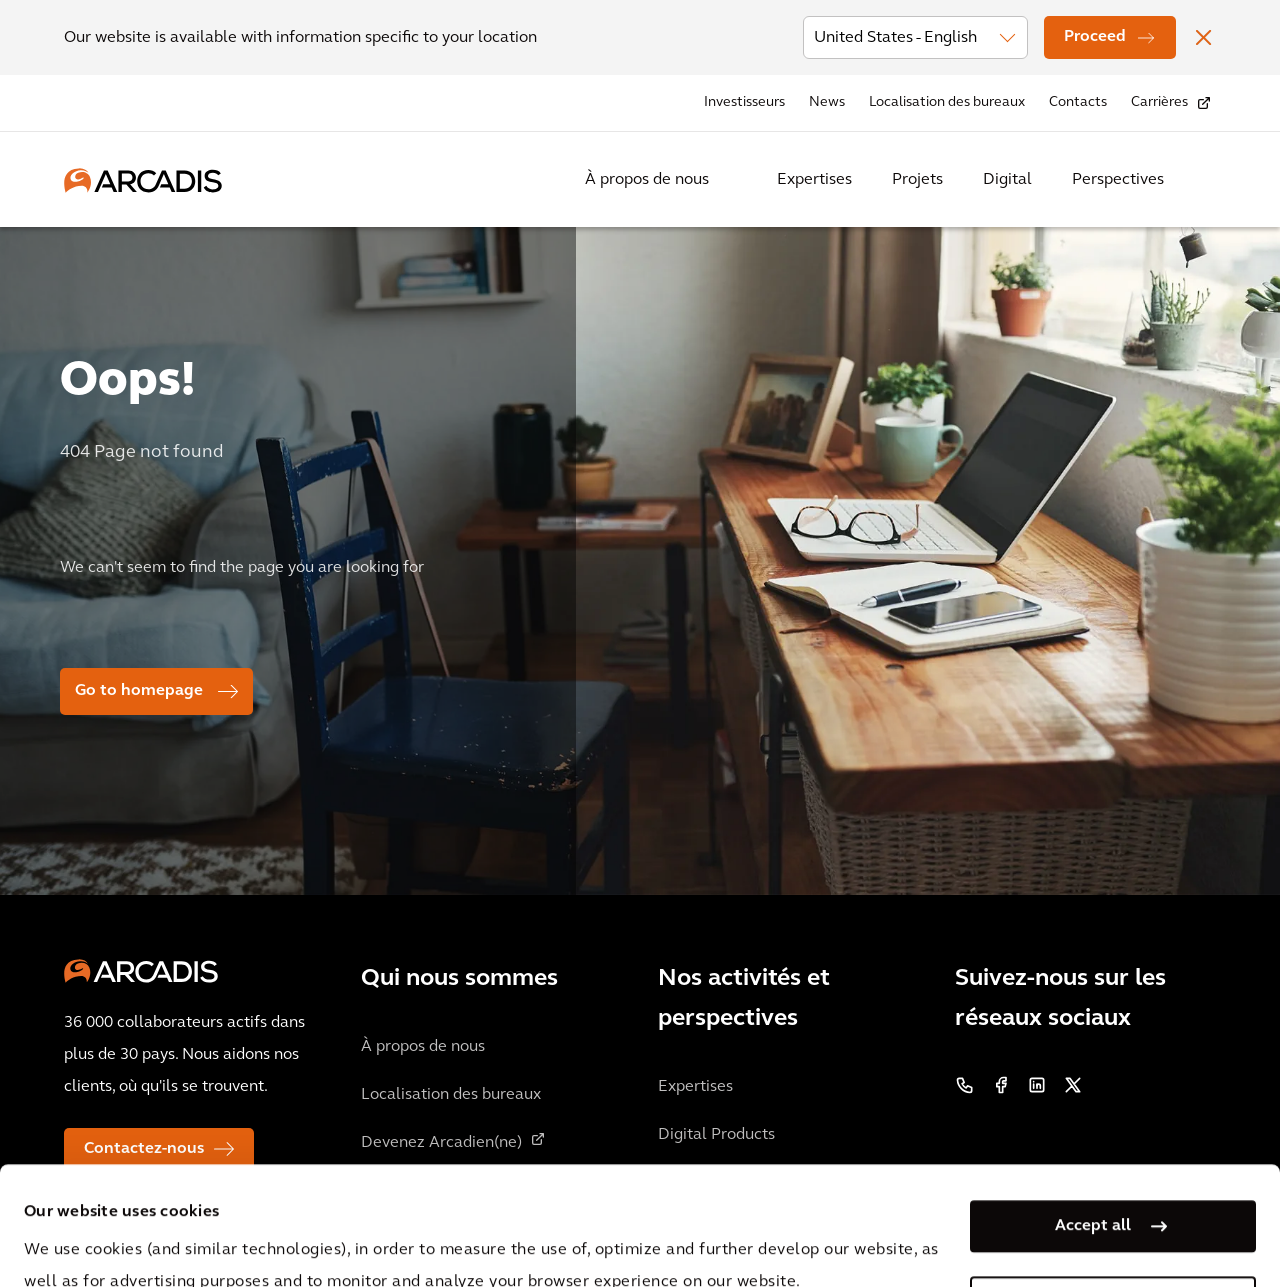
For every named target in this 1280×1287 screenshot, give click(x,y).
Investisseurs (744, 102)
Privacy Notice (395, 1235)
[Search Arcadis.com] (1204, 180)
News (827, 102)
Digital (1007, 180)
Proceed (1095, 37)
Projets (917, 180)
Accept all (1093, 1115)
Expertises (814, 180)
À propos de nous (647, 180)
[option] (640, 552)
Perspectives (1118, 180)
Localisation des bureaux (947, 102)
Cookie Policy (545, 1235)
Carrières (1159, 102)
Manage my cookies (1093, 1191)
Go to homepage (139, 691)
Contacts (1078, 102)
